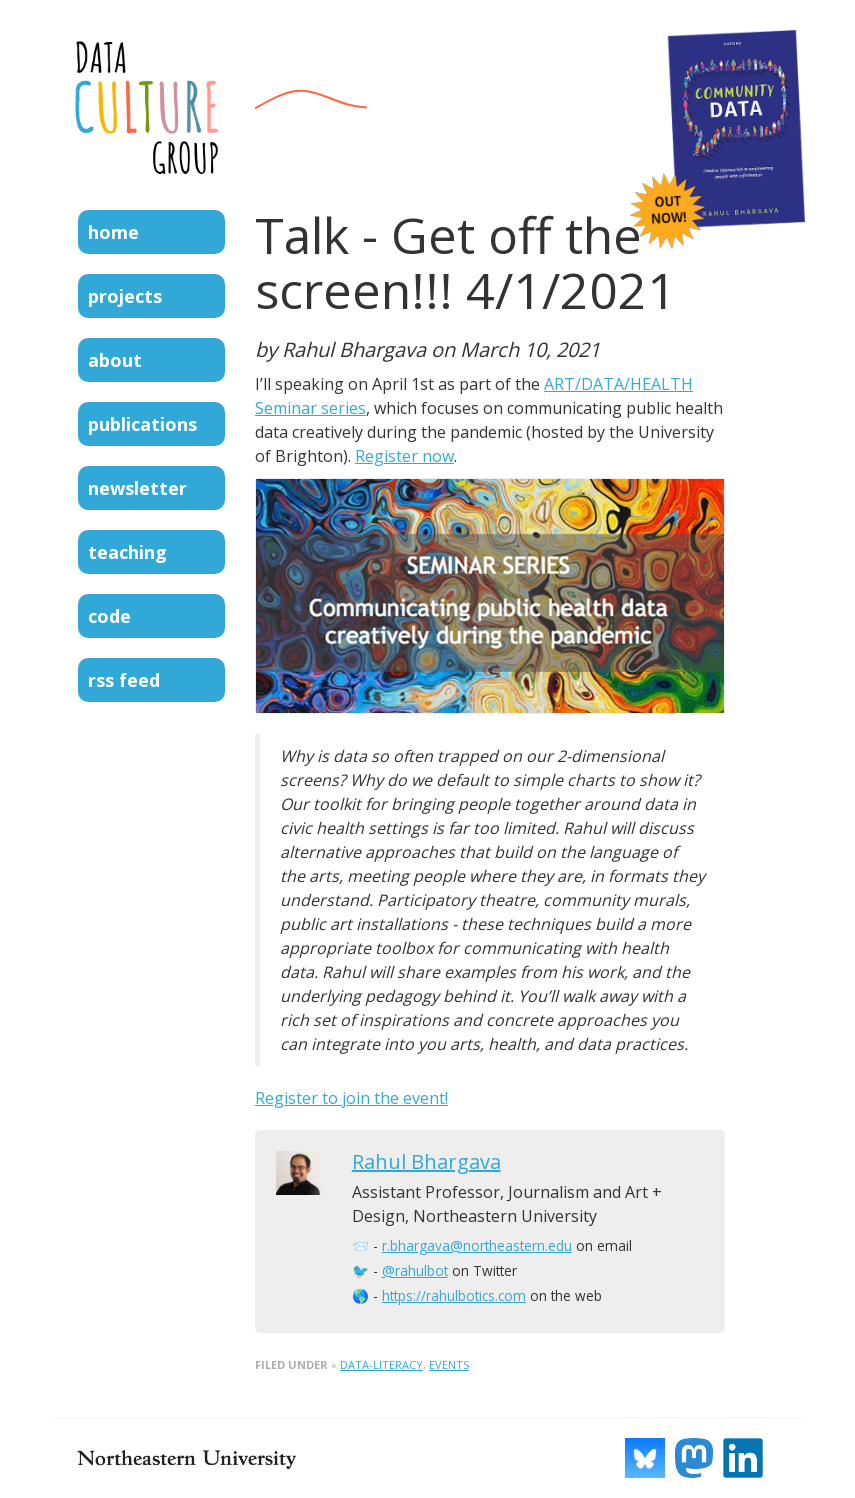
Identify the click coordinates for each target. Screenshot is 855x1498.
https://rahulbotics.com (454, 1295)
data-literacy (381, 1364)
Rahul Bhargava (426, 1161)
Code (109, 616)
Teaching (127, 552)
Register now (404, 456)
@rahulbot (415, 1270)
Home (113, 232)
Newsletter (137, 488)
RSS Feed (124, 680)
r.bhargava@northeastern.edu (477, 1245)
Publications (142, 424)
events (449, 1364)
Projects (125, 296)
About (115, 360)
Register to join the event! (351, 1098)
